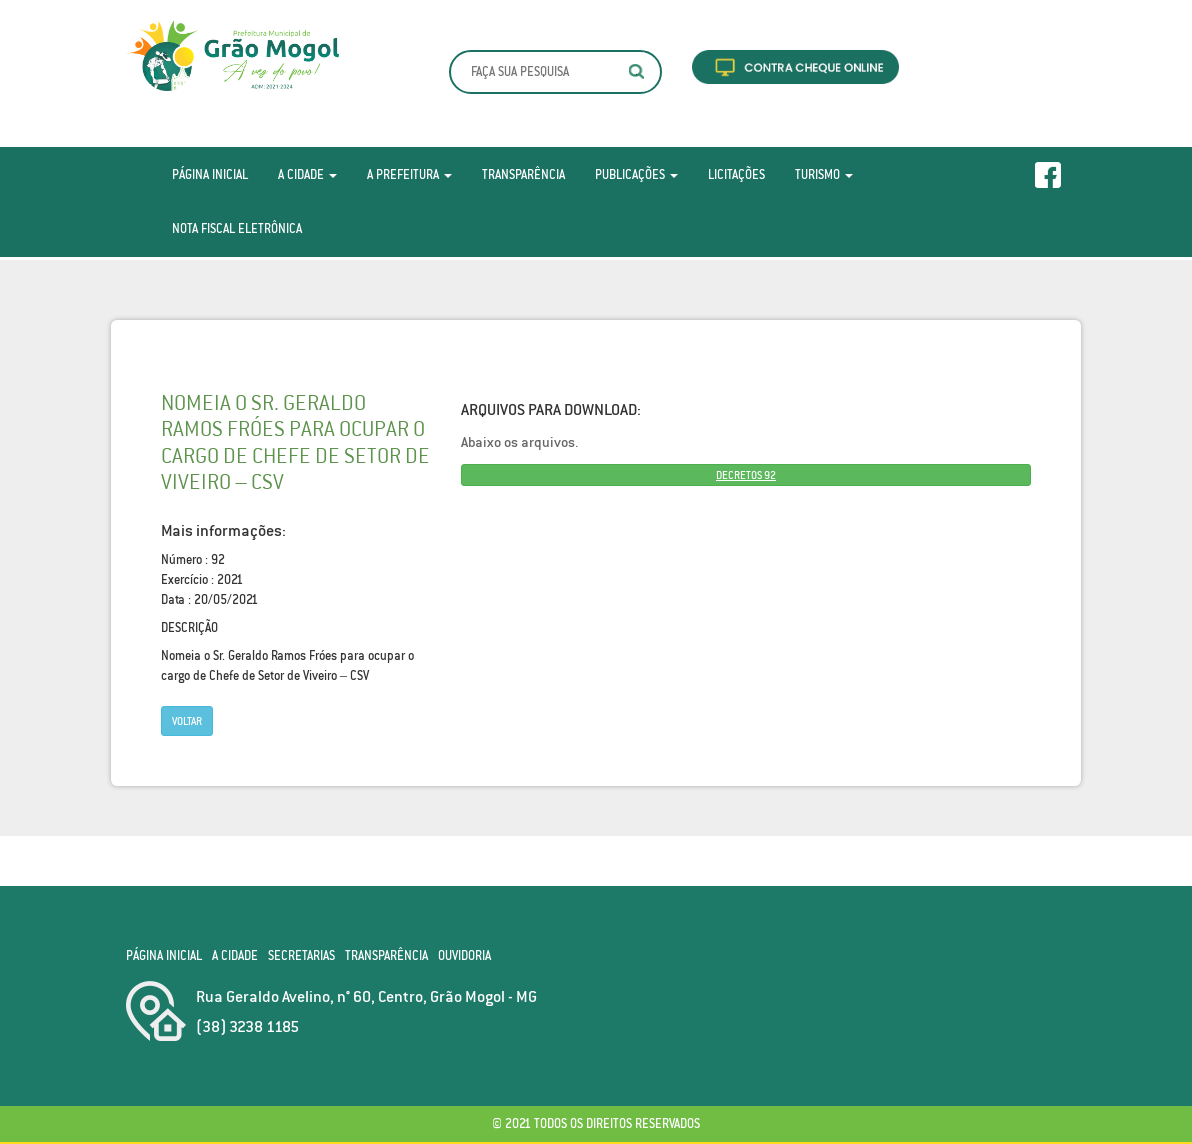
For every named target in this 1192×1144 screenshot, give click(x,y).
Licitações (736, 174)
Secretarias (301, 955)
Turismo (824, 174)
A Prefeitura (409, 174)
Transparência (523, 174)
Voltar (187, 721)
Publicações (636, 174)
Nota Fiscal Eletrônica (237, 228)
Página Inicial (210, 174)
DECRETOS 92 (746, 475)
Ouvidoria (464, 955)
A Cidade (307, 174)
